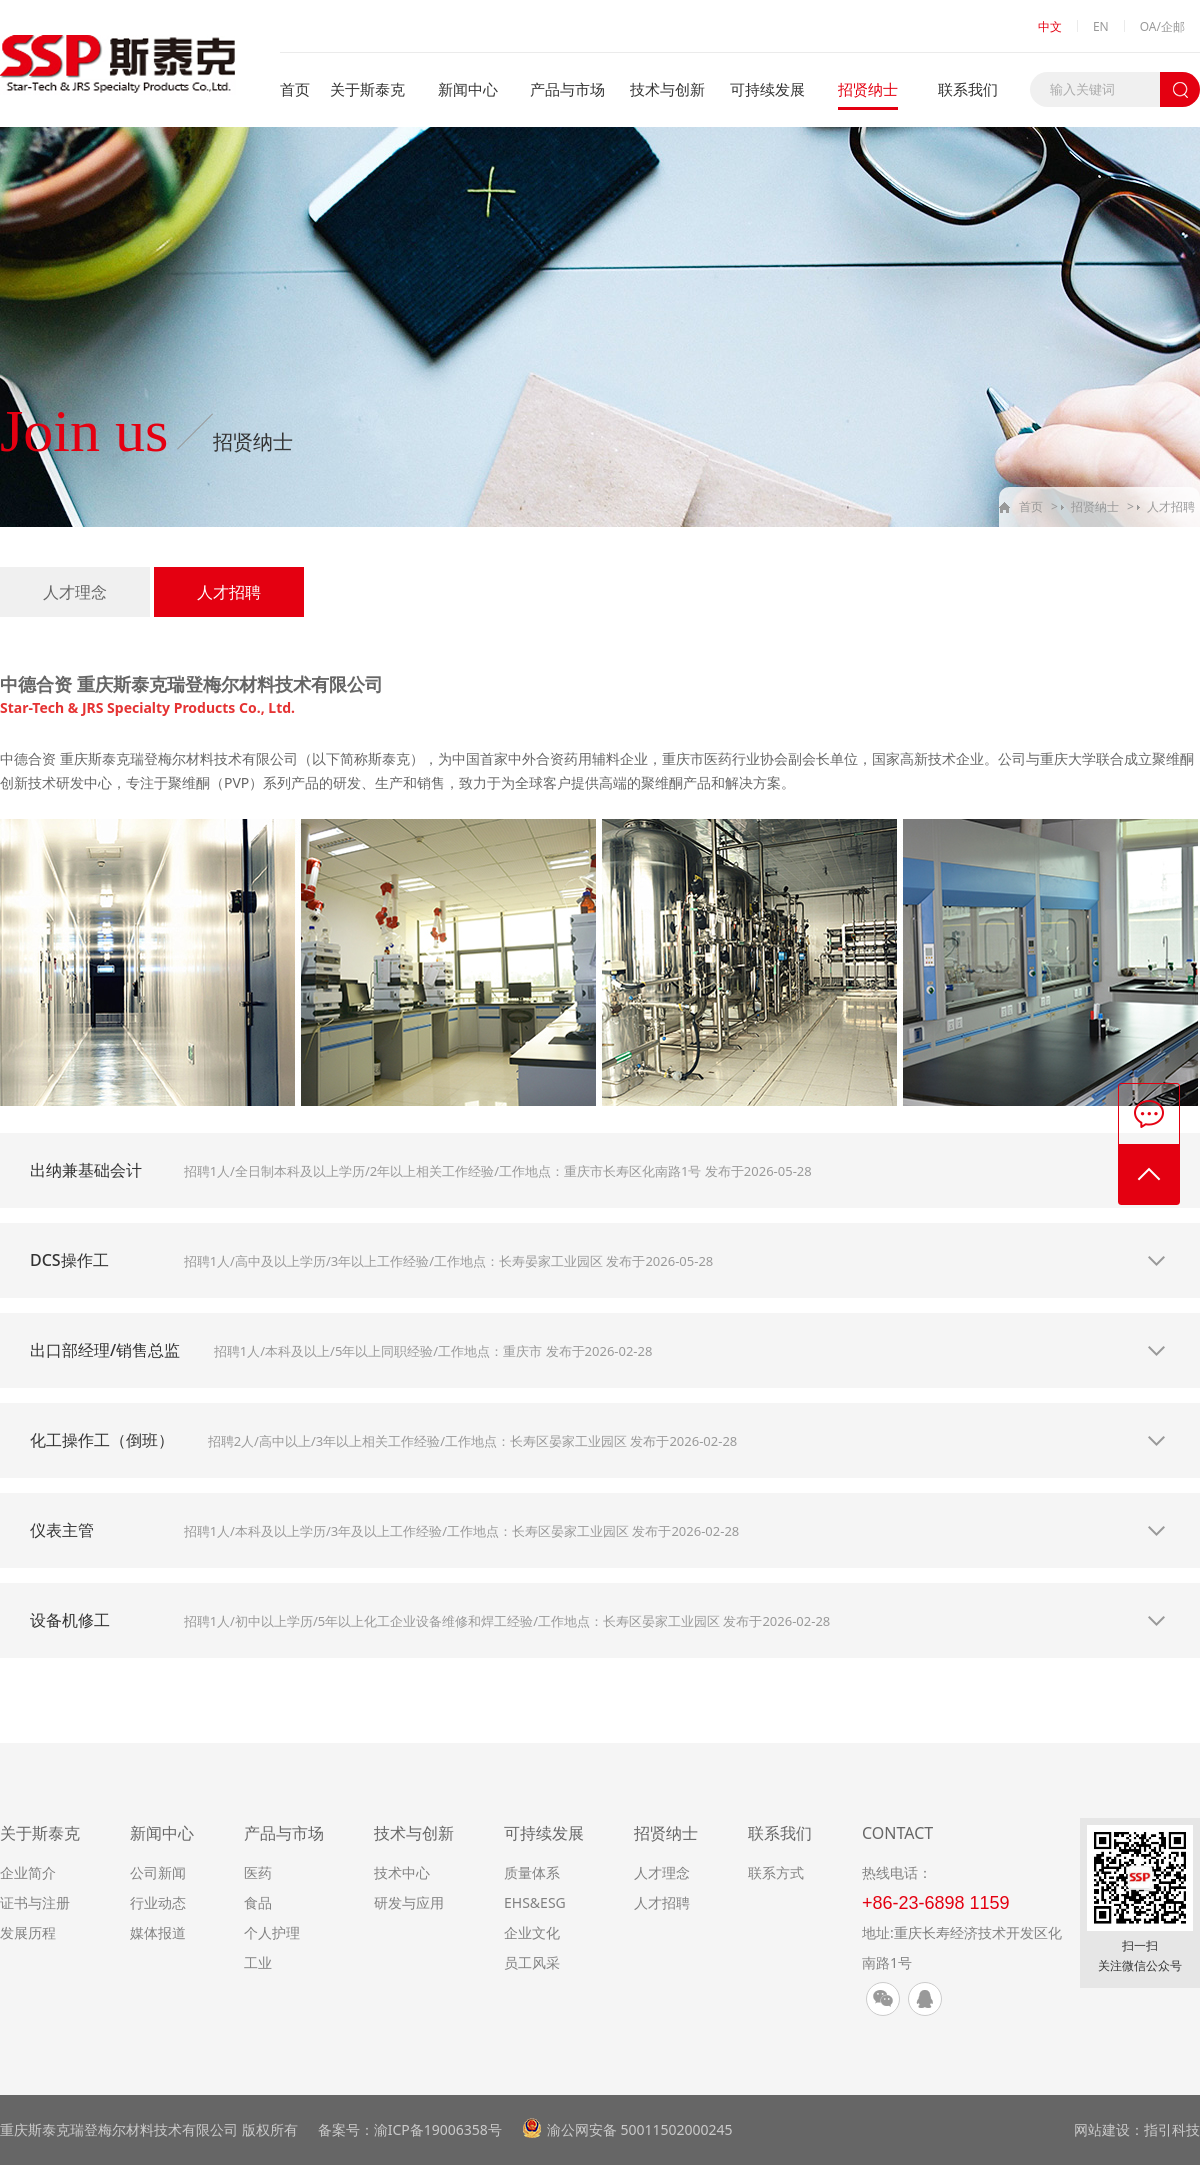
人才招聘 (1171, 506)
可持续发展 (767, 89)
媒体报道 (158, 1932)
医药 (258, 1872)
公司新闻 (158, 1872)
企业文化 (532, 1932)
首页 (295, 89)
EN (1101, 26)
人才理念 (75, 592)
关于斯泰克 (367, 89)
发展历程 (28, 1932)
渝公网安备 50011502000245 (640, 2129)
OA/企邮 (1162, 26)
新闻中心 (468, 89)
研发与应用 (409, 1902)
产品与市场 (567, 89)
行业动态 (158, 1902)
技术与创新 (667, 89)
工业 (258, 1962)
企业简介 (28, 1872)
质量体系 (532, 1872)
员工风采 (532, 1962)
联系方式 (776, 1872)
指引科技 (1172, 2129)
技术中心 (402, 1872)
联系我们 (968, 89)
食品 (258, 1902)
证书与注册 (35, 1902)
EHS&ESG (535, 1902)
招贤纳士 (868, 89)
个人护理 (272, 1932)
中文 (1050, 26)
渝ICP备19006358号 (438, 2129)
